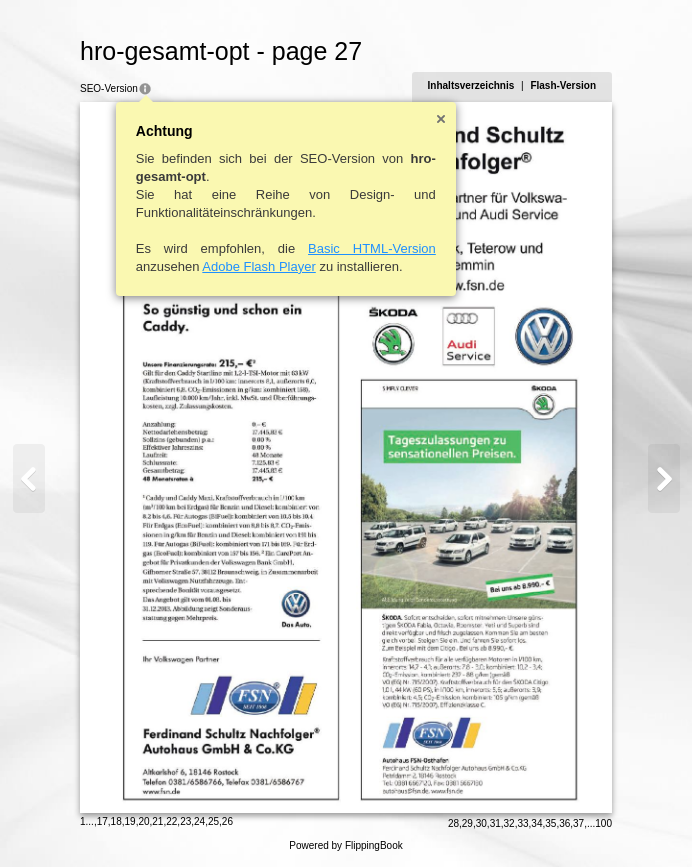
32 (509, 823)
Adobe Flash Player (258, 266)
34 (536, 823)
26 (227, 821)
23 (185, 821)
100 (603, 823)
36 (564, 823)
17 (102, 821)
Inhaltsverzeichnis (471, 85)
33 (522, 823)
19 (130, 821)
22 (171, 821)
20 (143, 821)
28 (453, 823)
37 (578, 823)
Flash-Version (563, 85)
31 (495, 823)
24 (199, 821)
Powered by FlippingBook (345, 845)
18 (116, 821)
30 (481, 823)
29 (467, 823)
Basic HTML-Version (372, 248)
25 (213, 821)
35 (550, 823)
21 (157, 821)
